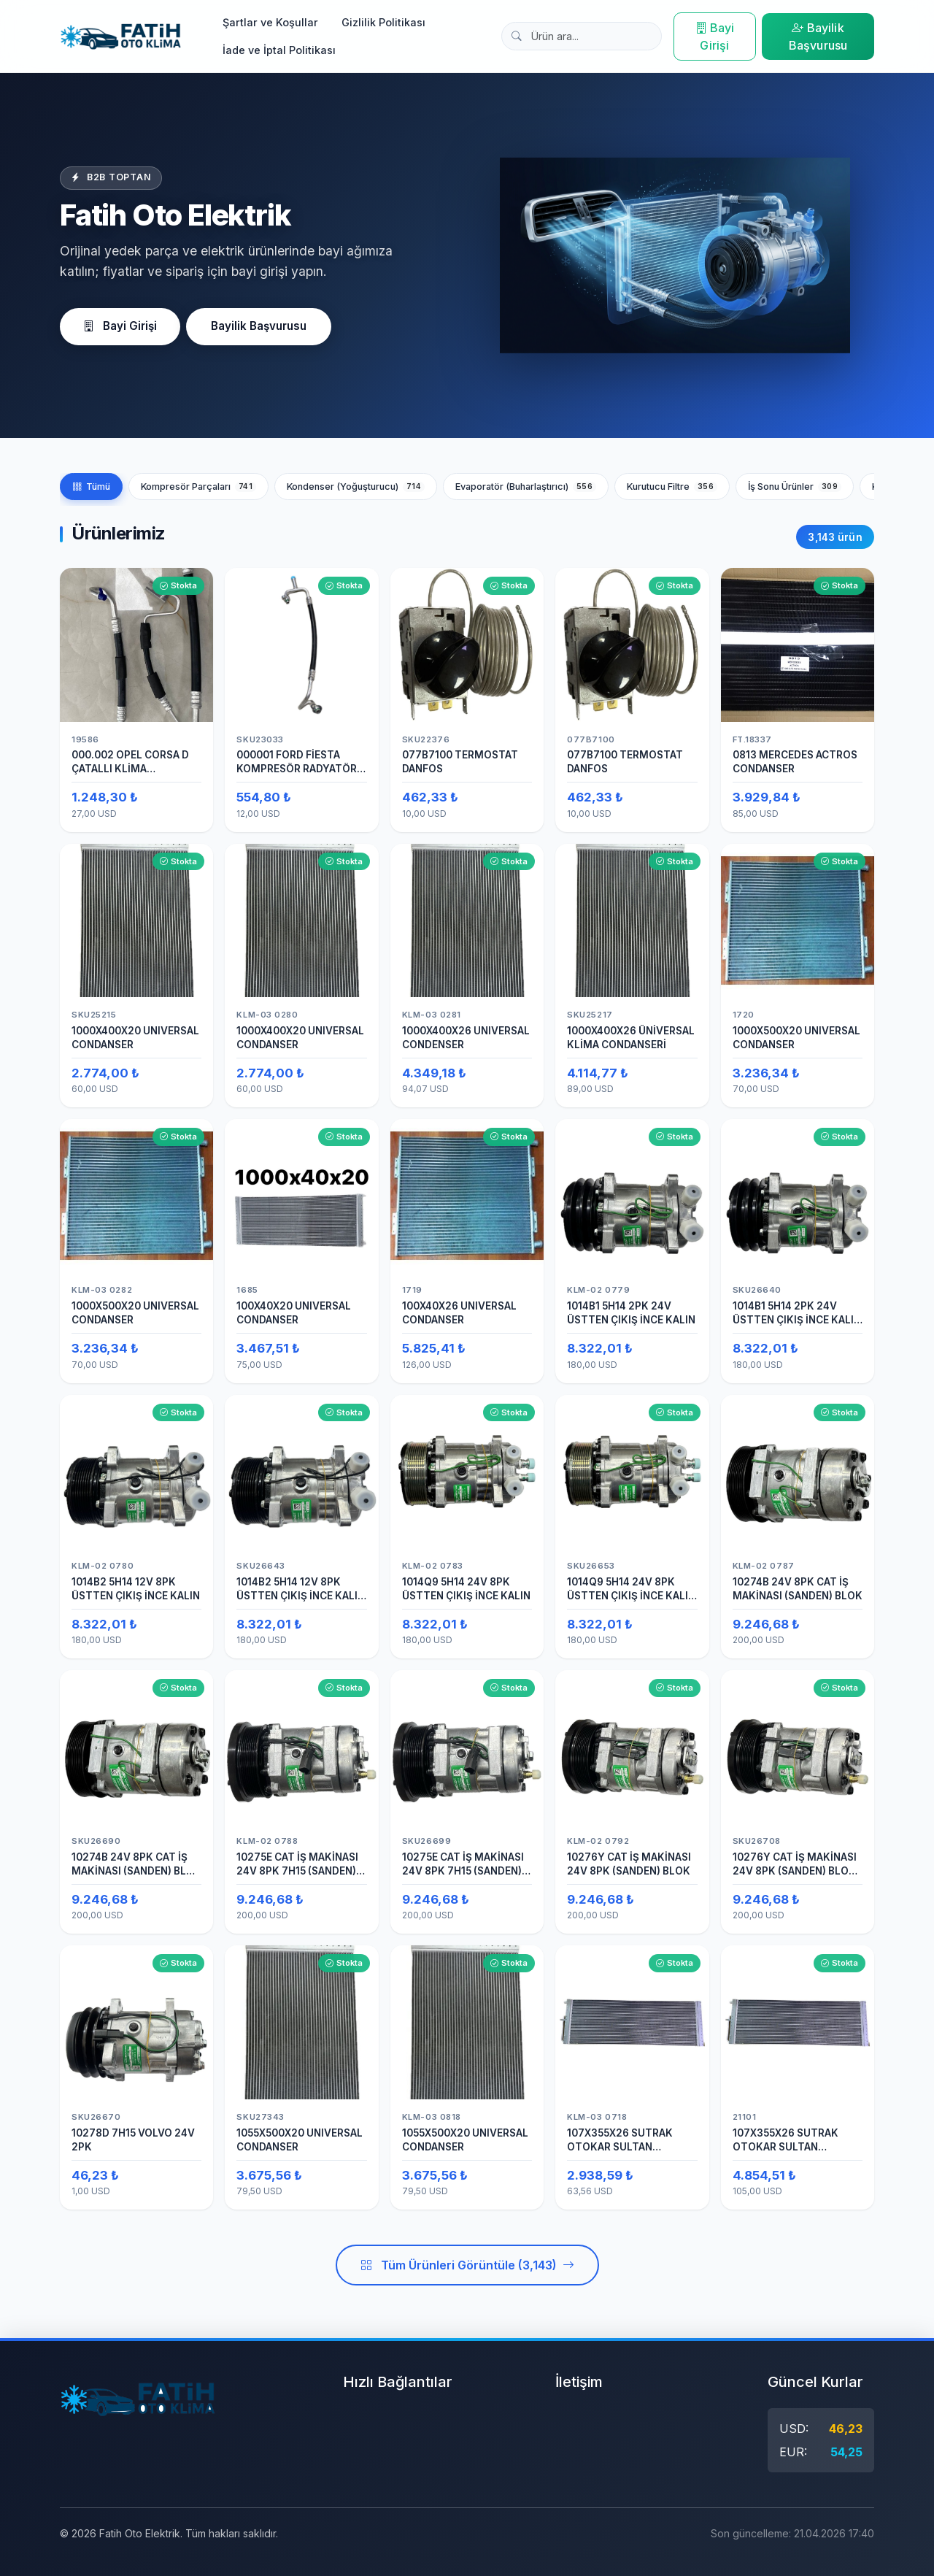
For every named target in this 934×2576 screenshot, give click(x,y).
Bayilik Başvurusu (818, 36)
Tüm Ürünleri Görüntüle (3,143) (467, 2271)
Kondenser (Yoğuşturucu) (356, 492)
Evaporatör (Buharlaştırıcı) (525, 492)
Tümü (91, 492)
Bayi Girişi (715, 36)
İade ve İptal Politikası (279, 50)
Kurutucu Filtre (672, 492)
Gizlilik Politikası (383, 22)
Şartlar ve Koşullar (270, 22)
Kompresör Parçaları (198, 492)
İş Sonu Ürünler (794, 492)
